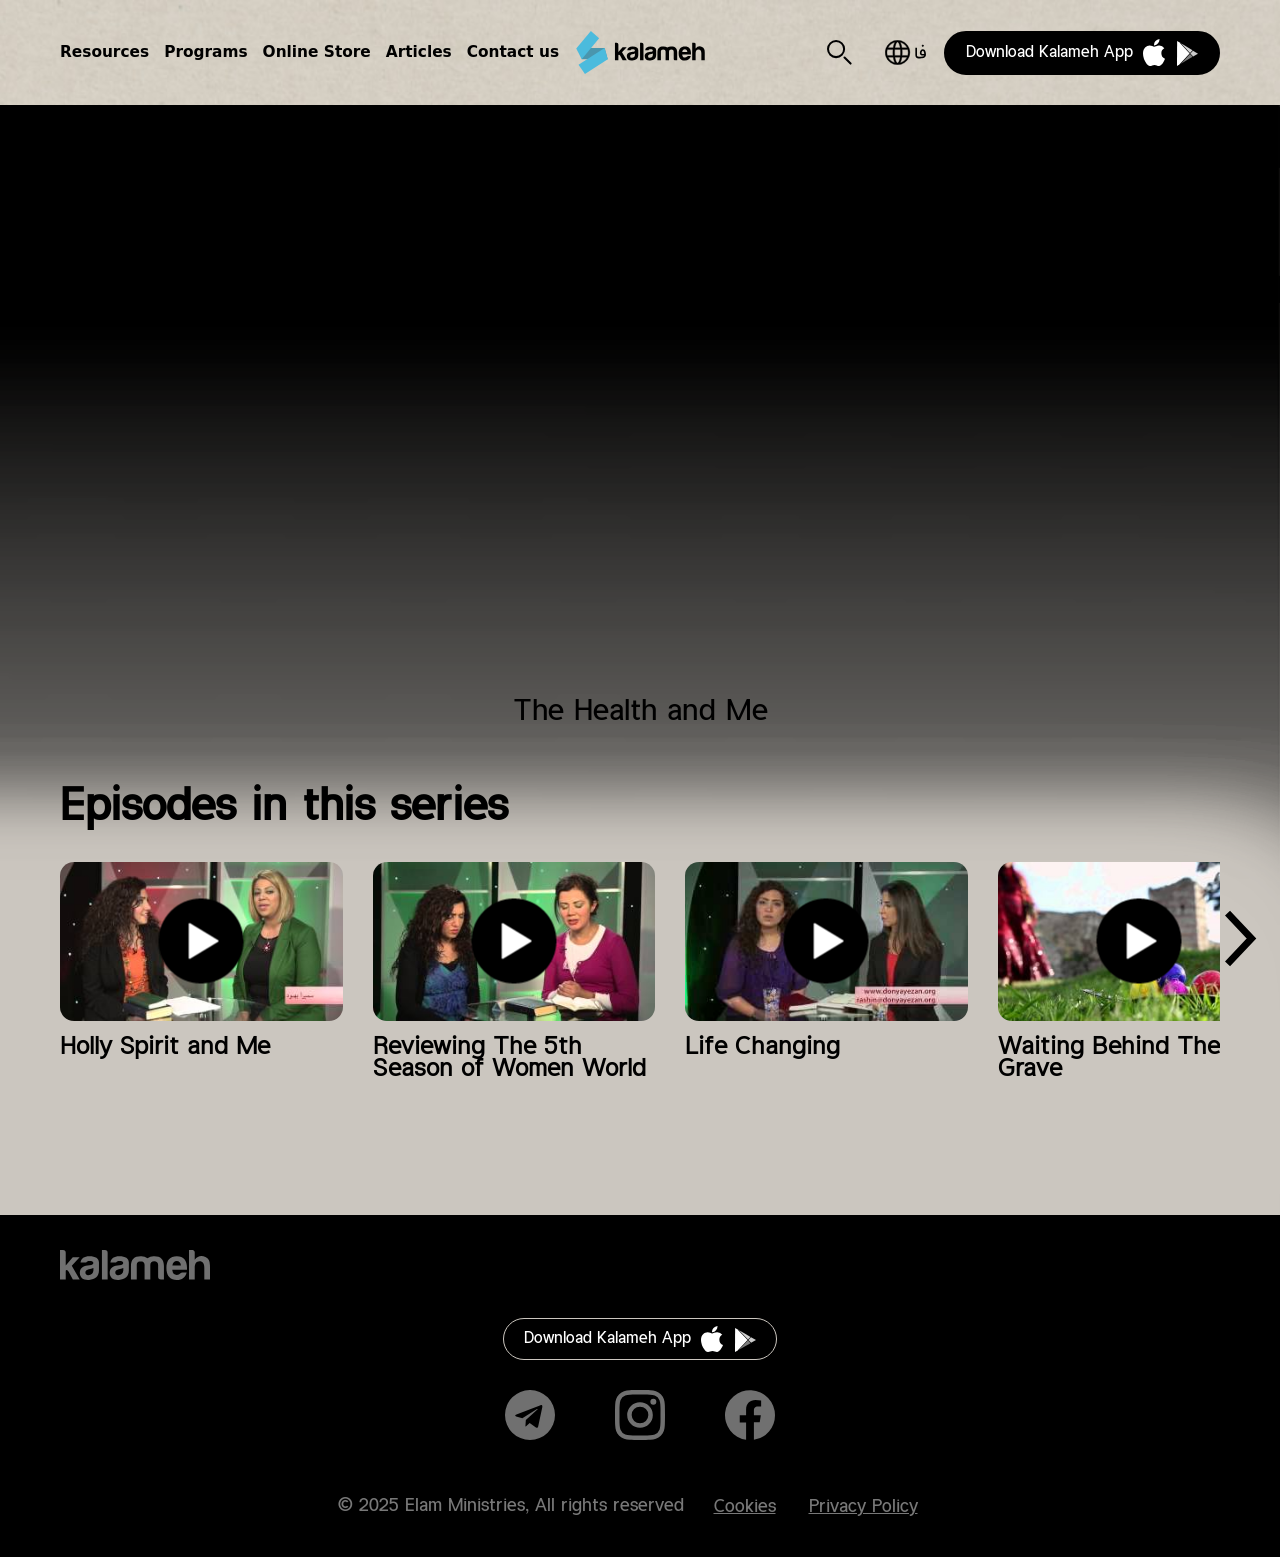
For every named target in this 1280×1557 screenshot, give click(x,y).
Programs (205, 52)
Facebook (750, 1415)
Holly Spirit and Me (165, 1047)
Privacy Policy (863, 1507)
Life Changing (762, 1047)
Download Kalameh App (1049, 52)
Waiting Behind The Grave (1109, 1058)
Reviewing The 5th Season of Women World (509, 1058)
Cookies (745, 1507)
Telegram (530, 1415)
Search (839, 52)
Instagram (640, 1415)
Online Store (317, 52)
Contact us (513, 52)
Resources (104, 52)
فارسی (905, 52)
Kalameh (640, 53)
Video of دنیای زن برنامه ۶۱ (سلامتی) (640, 412)
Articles (419, 52)
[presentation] (1240, 945)
